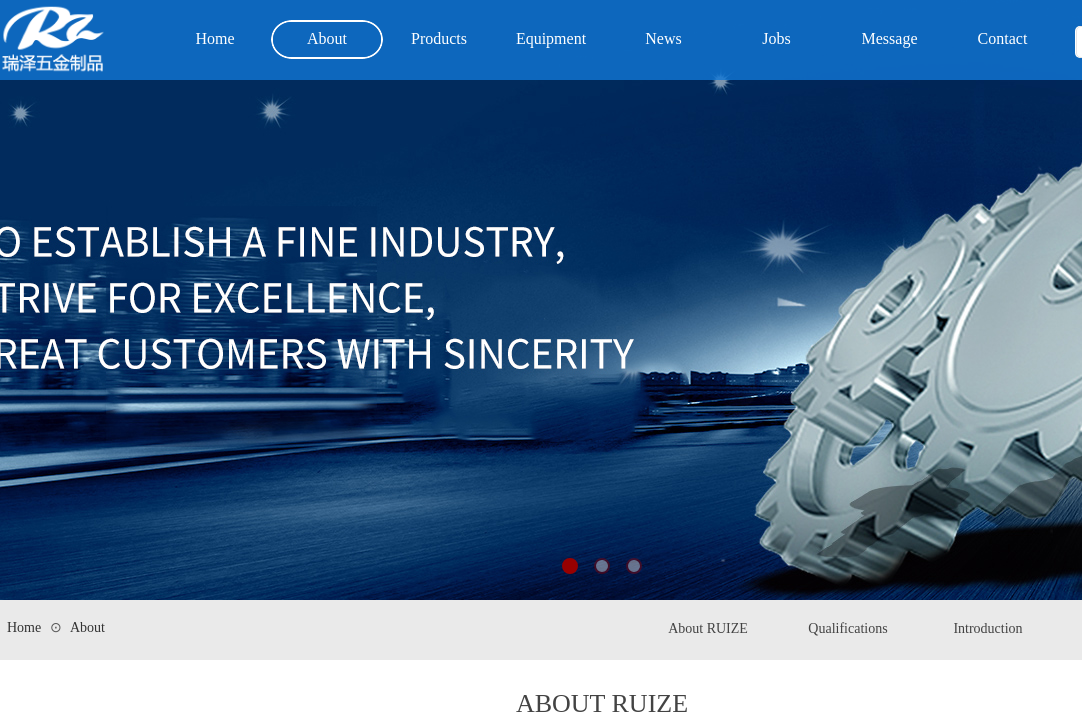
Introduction (987, 628)
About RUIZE (708, 628)
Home (24, 627)
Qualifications (847, 628)
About (87, 627)
